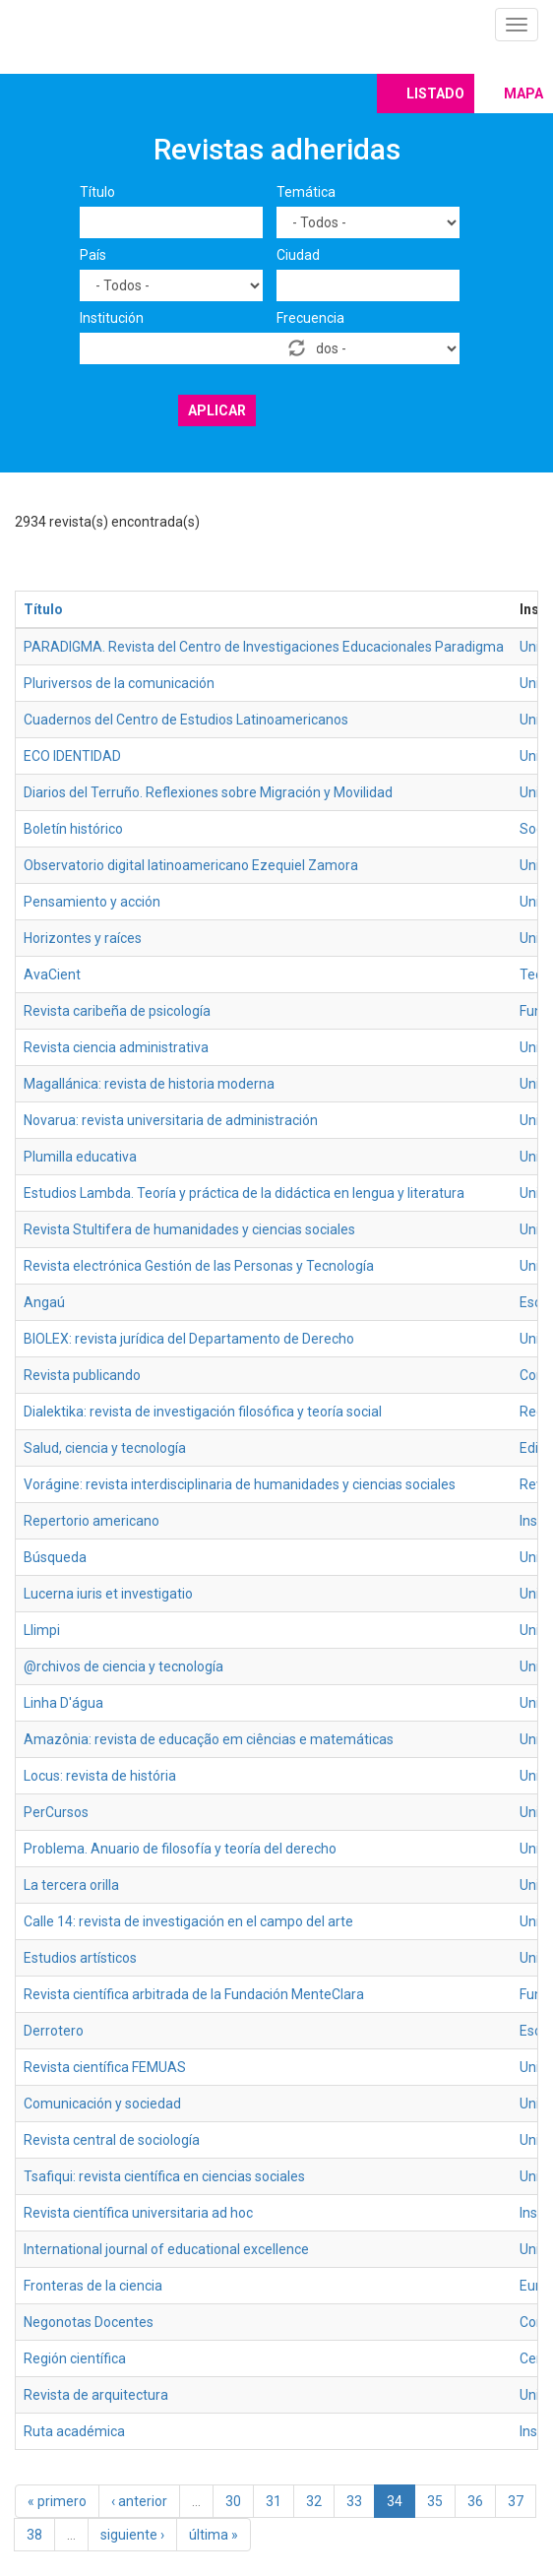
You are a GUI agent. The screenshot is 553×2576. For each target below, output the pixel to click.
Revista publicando (82, 1375)
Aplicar (217, 410)
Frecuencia (310, 318)
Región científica (75, 2358)
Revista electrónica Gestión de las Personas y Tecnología (199, 1266)
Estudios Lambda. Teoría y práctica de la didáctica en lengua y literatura (244, 1193)
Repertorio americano (91, 1521)
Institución (112, 318)
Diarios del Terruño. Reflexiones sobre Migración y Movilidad (208, 792)
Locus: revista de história (100, 1776)
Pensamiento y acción (92, 902)
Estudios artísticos (80, 1958)
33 (354, 2501)
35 (435, 2501)
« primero (57, 2501)
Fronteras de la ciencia (93, 2285)
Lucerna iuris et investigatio (108, 1594)
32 (314, 2501)
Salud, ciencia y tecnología (105, 1448)
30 (233, 2501)
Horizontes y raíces (83, 938)
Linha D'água (63, 1703)
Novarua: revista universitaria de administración (171, 1120)
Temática (306, 192)
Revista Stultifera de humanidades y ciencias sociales (189, 1229)
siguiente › (132, 2535)
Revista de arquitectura (96, 2395)
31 (273, 2501)
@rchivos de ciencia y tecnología (123, 1666)
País (93, 255)
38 (34, 2535)
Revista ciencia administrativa (116, 1047)
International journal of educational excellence (166, 2249)
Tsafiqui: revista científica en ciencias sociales (164, 2176)
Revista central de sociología (112, 2140)
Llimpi (42, 1630)
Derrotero (54, 2031)
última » (213, 2535)
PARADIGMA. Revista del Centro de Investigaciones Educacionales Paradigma (264, 647)
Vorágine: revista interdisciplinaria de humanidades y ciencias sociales (240, 1484)
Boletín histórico (73, 829)
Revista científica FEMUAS (105, 2067)
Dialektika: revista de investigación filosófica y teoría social (203, 1411)
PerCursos (56, 1812)
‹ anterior (139, 2501)
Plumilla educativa (80, 1156)
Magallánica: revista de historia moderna (149, 1084)
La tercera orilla (71, 1885)
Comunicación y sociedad (102, 2103)
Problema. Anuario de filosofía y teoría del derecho (180, 1848)
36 (475, 2501)
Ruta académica (74, 2431)
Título (97, 192)
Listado (435, 93)
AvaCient (52, 974)
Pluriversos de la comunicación (119, 683)
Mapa (523, 93)
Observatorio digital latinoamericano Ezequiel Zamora (191, 865)
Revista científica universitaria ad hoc (138, 2213)
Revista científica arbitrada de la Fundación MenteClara (194, 1994)
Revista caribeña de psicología (117, 1011)
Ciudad (298, 255)
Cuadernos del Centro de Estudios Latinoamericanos (186, 719)
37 (515, 2501)
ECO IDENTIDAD (72, 756)
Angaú (44, 1302)
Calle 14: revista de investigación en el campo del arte (188, 1921)
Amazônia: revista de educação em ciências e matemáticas (209, 1739)
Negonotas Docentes (89, 2322)
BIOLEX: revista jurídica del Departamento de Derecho (189, 1339)
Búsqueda (55, 1557)
